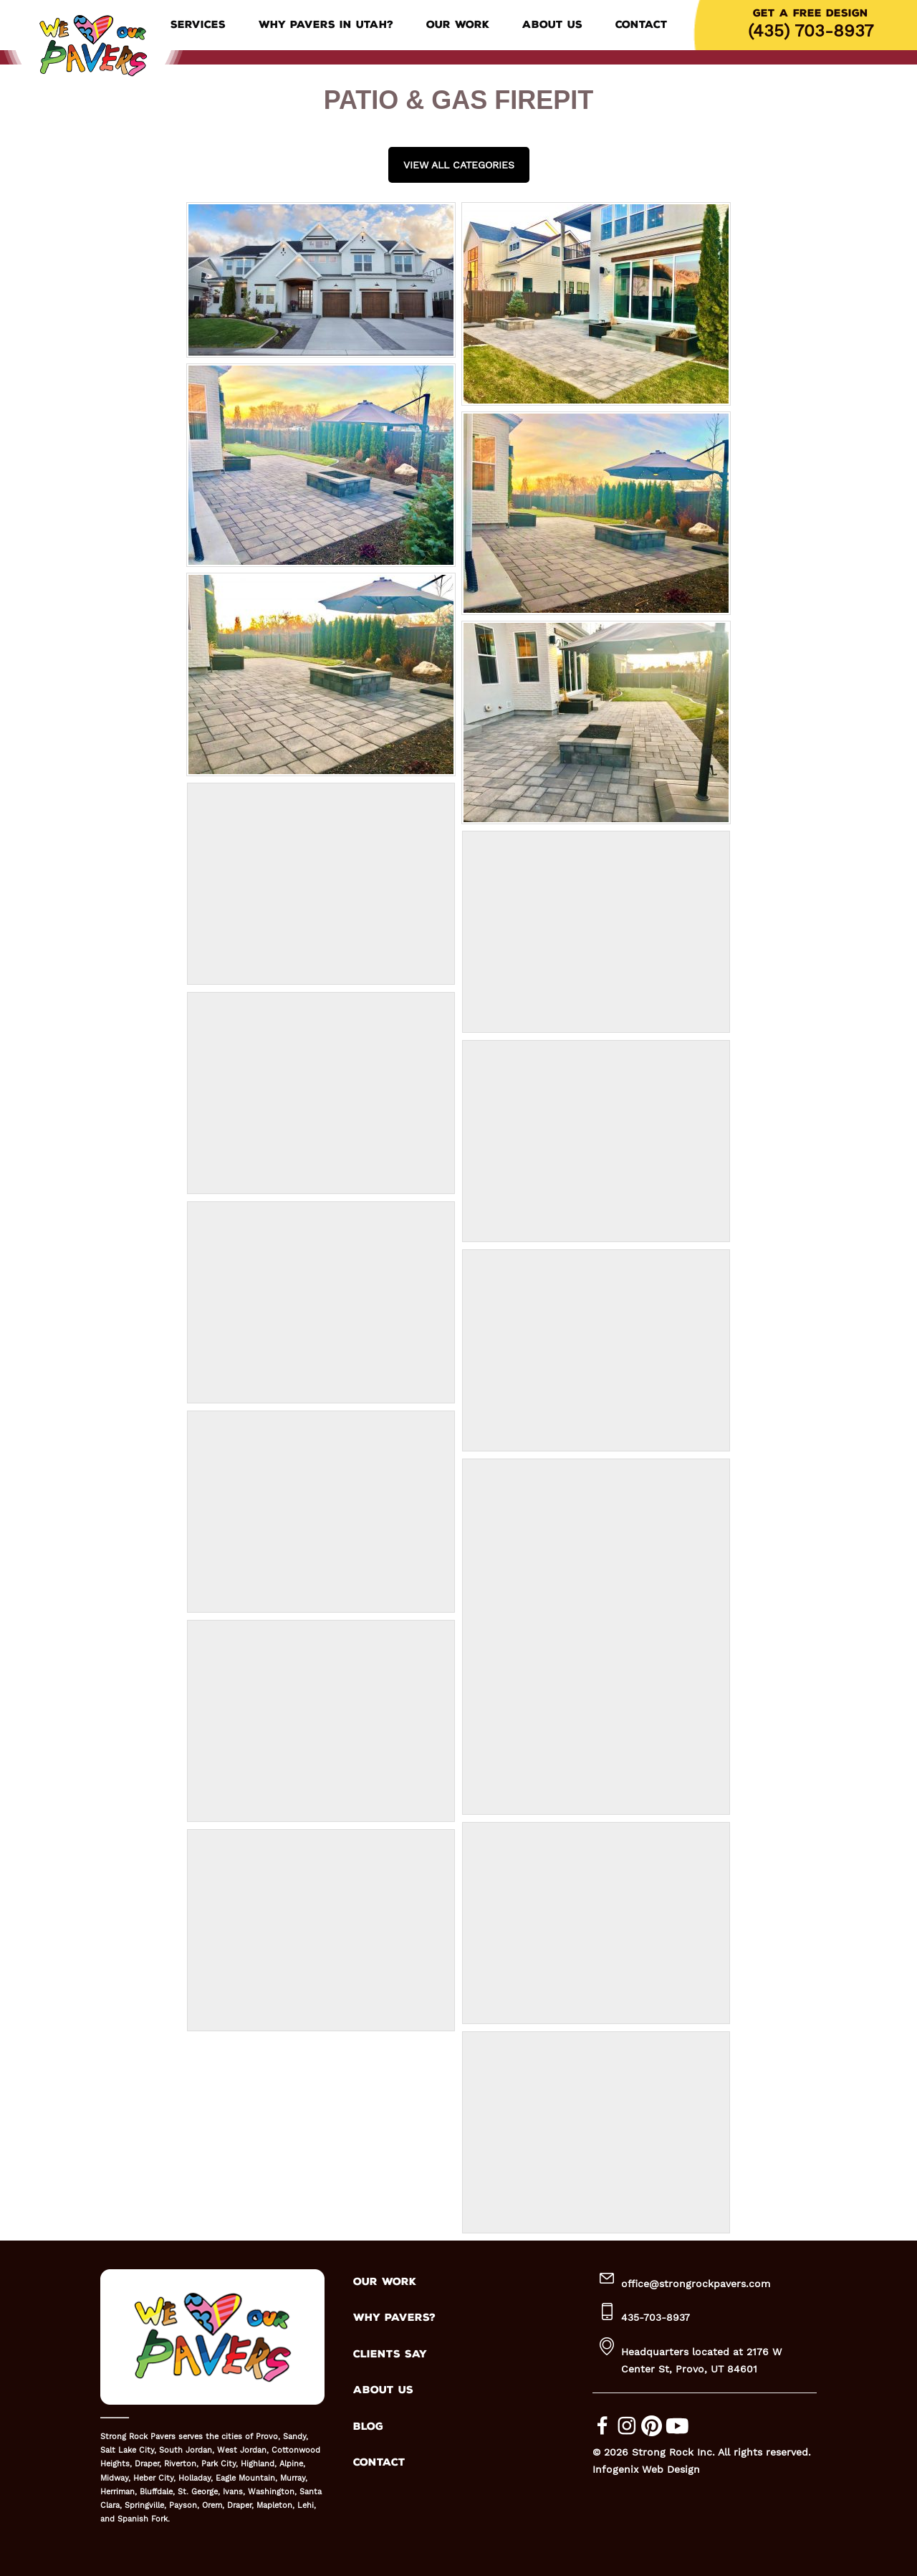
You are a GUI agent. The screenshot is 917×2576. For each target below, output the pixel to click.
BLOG (368, 2426)
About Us (552, 25)
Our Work (457, 25)
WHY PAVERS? (394, 2318)
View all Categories (458, 165)
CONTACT (379, 2462)
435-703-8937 (655, 2317)
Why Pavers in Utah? (326, 25)
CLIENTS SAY (390, 2354)
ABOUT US (383, 2390)
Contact (641, 25)
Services (198, 25)
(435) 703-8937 (810, 31)
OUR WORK (384, 2282)
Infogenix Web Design (646, 2469)
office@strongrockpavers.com (695, 2283)
